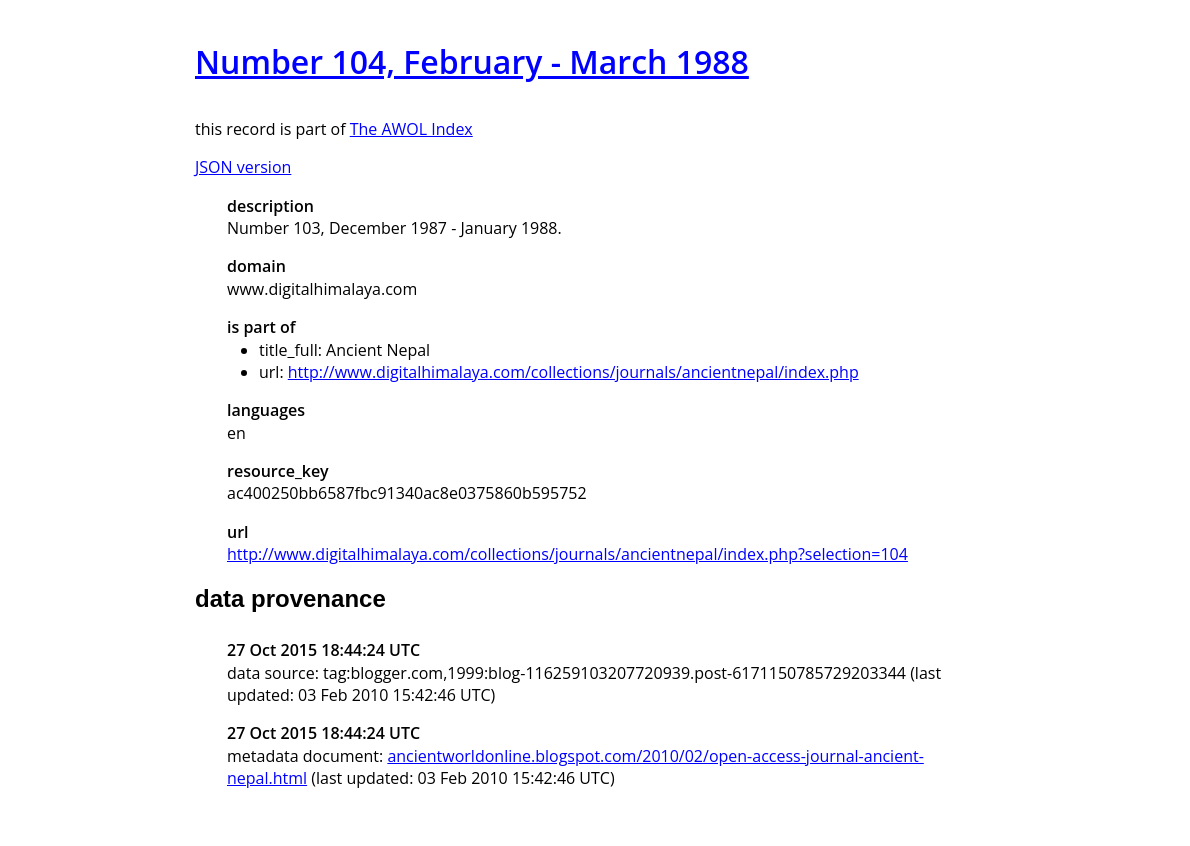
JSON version (243, 167)
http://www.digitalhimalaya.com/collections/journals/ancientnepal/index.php (573, 372)
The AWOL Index (411, 129)
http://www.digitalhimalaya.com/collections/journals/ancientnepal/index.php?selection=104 (567, 554)
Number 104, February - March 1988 (472, 61)
